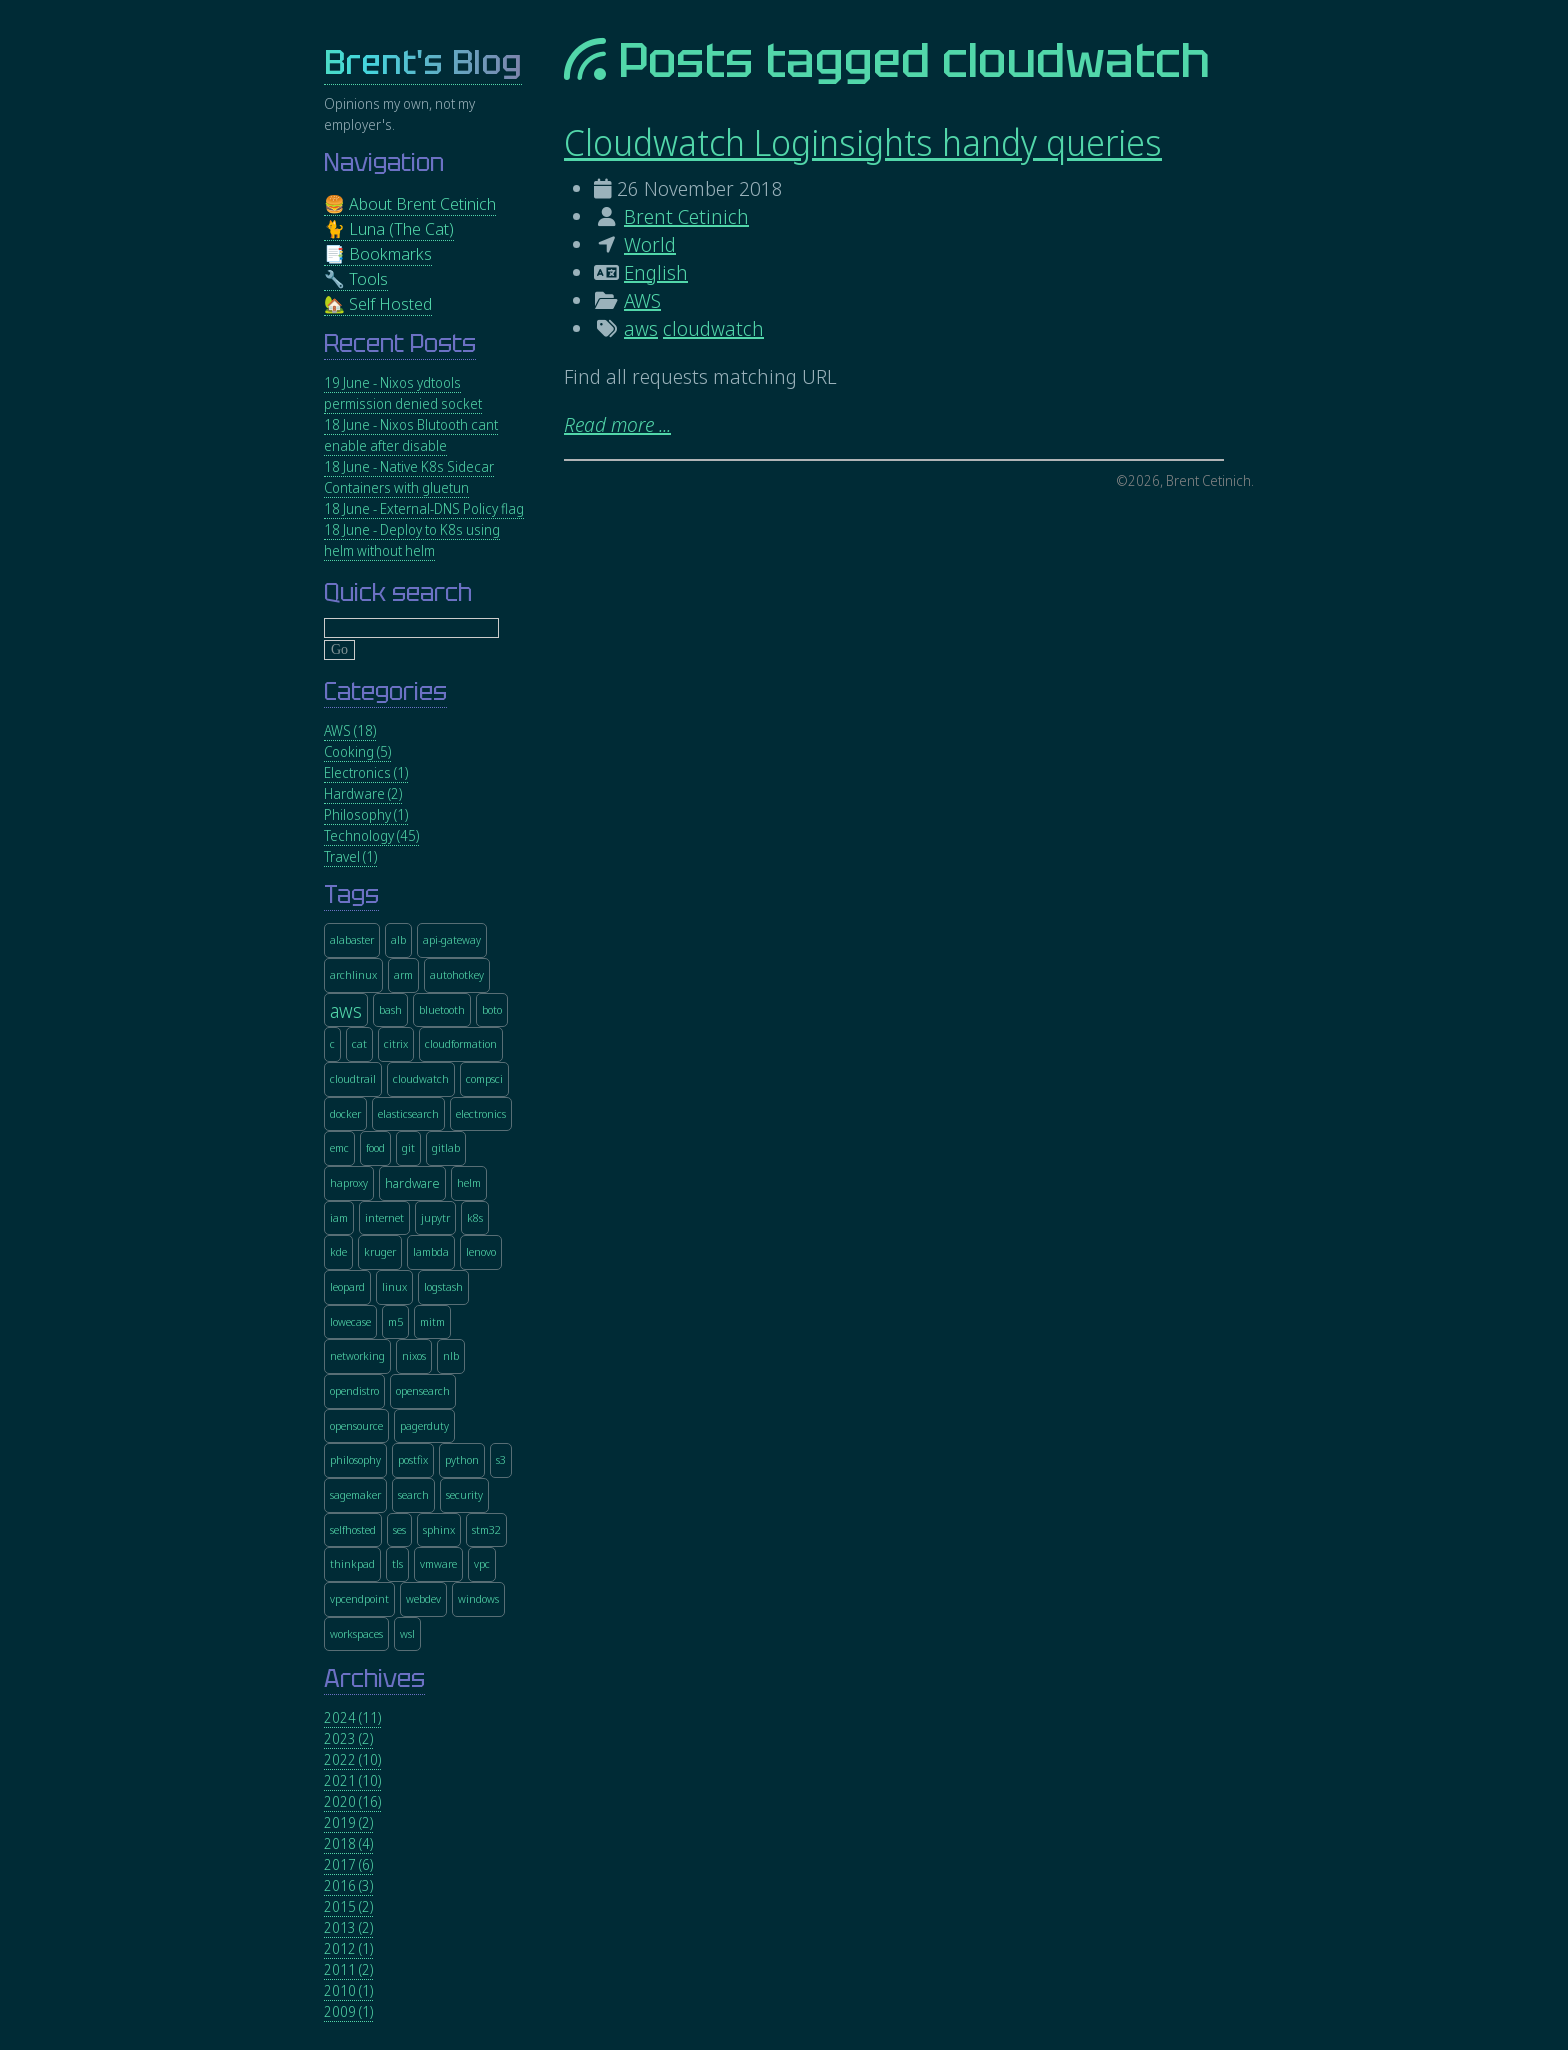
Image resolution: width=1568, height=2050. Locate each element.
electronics (481, 1113)
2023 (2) (348, 1738)
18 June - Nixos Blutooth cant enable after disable (411, 435)
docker (345, 1113)
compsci (484, 1078)
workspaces (356, 1633)
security (464, 1494)
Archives (374, 1678)
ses (399, 1529)
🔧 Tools (356, 278)
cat (359, 1043)
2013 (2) (348, 1927)
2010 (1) (348, 1990)
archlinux (353, 974)
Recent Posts (400, 343)
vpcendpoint (359, 1598)
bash (390, 1009)
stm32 (486, 1529)
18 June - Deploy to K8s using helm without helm (412, 540)
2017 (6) (348, 1864)
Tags (351, 894)
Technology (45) (371, 835)
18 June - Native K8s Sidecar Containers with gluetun (409, 477)
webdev (423, 1598)
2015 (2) (348, 1906)
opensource (356, 1425)
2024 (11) (352, 1717)
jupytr (435, 1217)
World (650, 244)
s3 (501, 1459)
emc (339, 1147)
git (408, 1147)
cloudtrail (353, 1078)
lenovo (481, 1251)
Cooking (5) (357, 751)
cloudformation (461, 1043)
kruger (380, 1251)
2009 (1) (348, 2011)
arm (403, 974)
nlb (451, 1355)
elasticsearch (408, 1113)
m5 (395, 1321)
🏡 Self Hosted (378, 303)
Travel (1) (350, 856)
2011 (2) (348, 1969)
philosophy (355, 1459)
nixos (414, 1355)
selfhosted (353, 1529)
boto (492, 1009)
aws (641, 328)
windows (478, 1598)
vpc (482, 1563)
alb (398, 939)
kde (338, 1251)
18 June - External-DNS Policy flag (424, 508)
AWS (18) (350, 730)
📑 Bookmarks (378, 253)
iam (339, 1217)
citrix (396, 1043)
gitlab (446, 1147)
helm (469, 1182)
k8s (475, 1217)
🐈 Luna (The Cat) (389, 228)
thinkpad (352, 1563)
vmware (438, 1563)
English (656, 272)
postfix (413, 1459)
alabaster (352, 939)
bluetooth (442, 1009)
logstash (443, 1286)
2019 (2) (348, 1822)
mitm (432, 1321)
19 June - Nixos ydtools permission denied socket (403, 393)
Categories (385, 691)
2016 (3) (348, 1885)
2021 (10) (352, 1780)
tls (397, 1563)
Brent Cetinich (686, 216)
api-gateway (452, 939)
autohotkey (457, 974)
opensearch (423, 1390)
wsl (407, 1633)
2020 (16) (352, 1801)
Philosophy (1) (366, 814)
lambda (431, 1251)
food (375, 1147)
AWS (642, 300)
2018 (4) (348, 1843)
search (413, 1494)
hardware (412, 1184)
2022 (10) (352, 1759)
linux (394, 1286)
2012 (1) (348, 1948)
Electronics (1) (366, 772)
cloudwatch (713, 328)
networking (357, 1355)
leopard (347, 1286)
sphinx (439, 1529)
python (462, 1459)
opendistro (354, 1390)
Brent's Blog (423, 62)
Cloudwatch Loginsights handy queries (863, 142)
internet (384, 1217)
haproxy (349, 1182)
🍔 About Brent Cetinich (410, 203)
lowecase (350, 1321)
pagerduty (424, 1425)
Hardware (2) (363, 793)
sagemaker (355, 1494)
